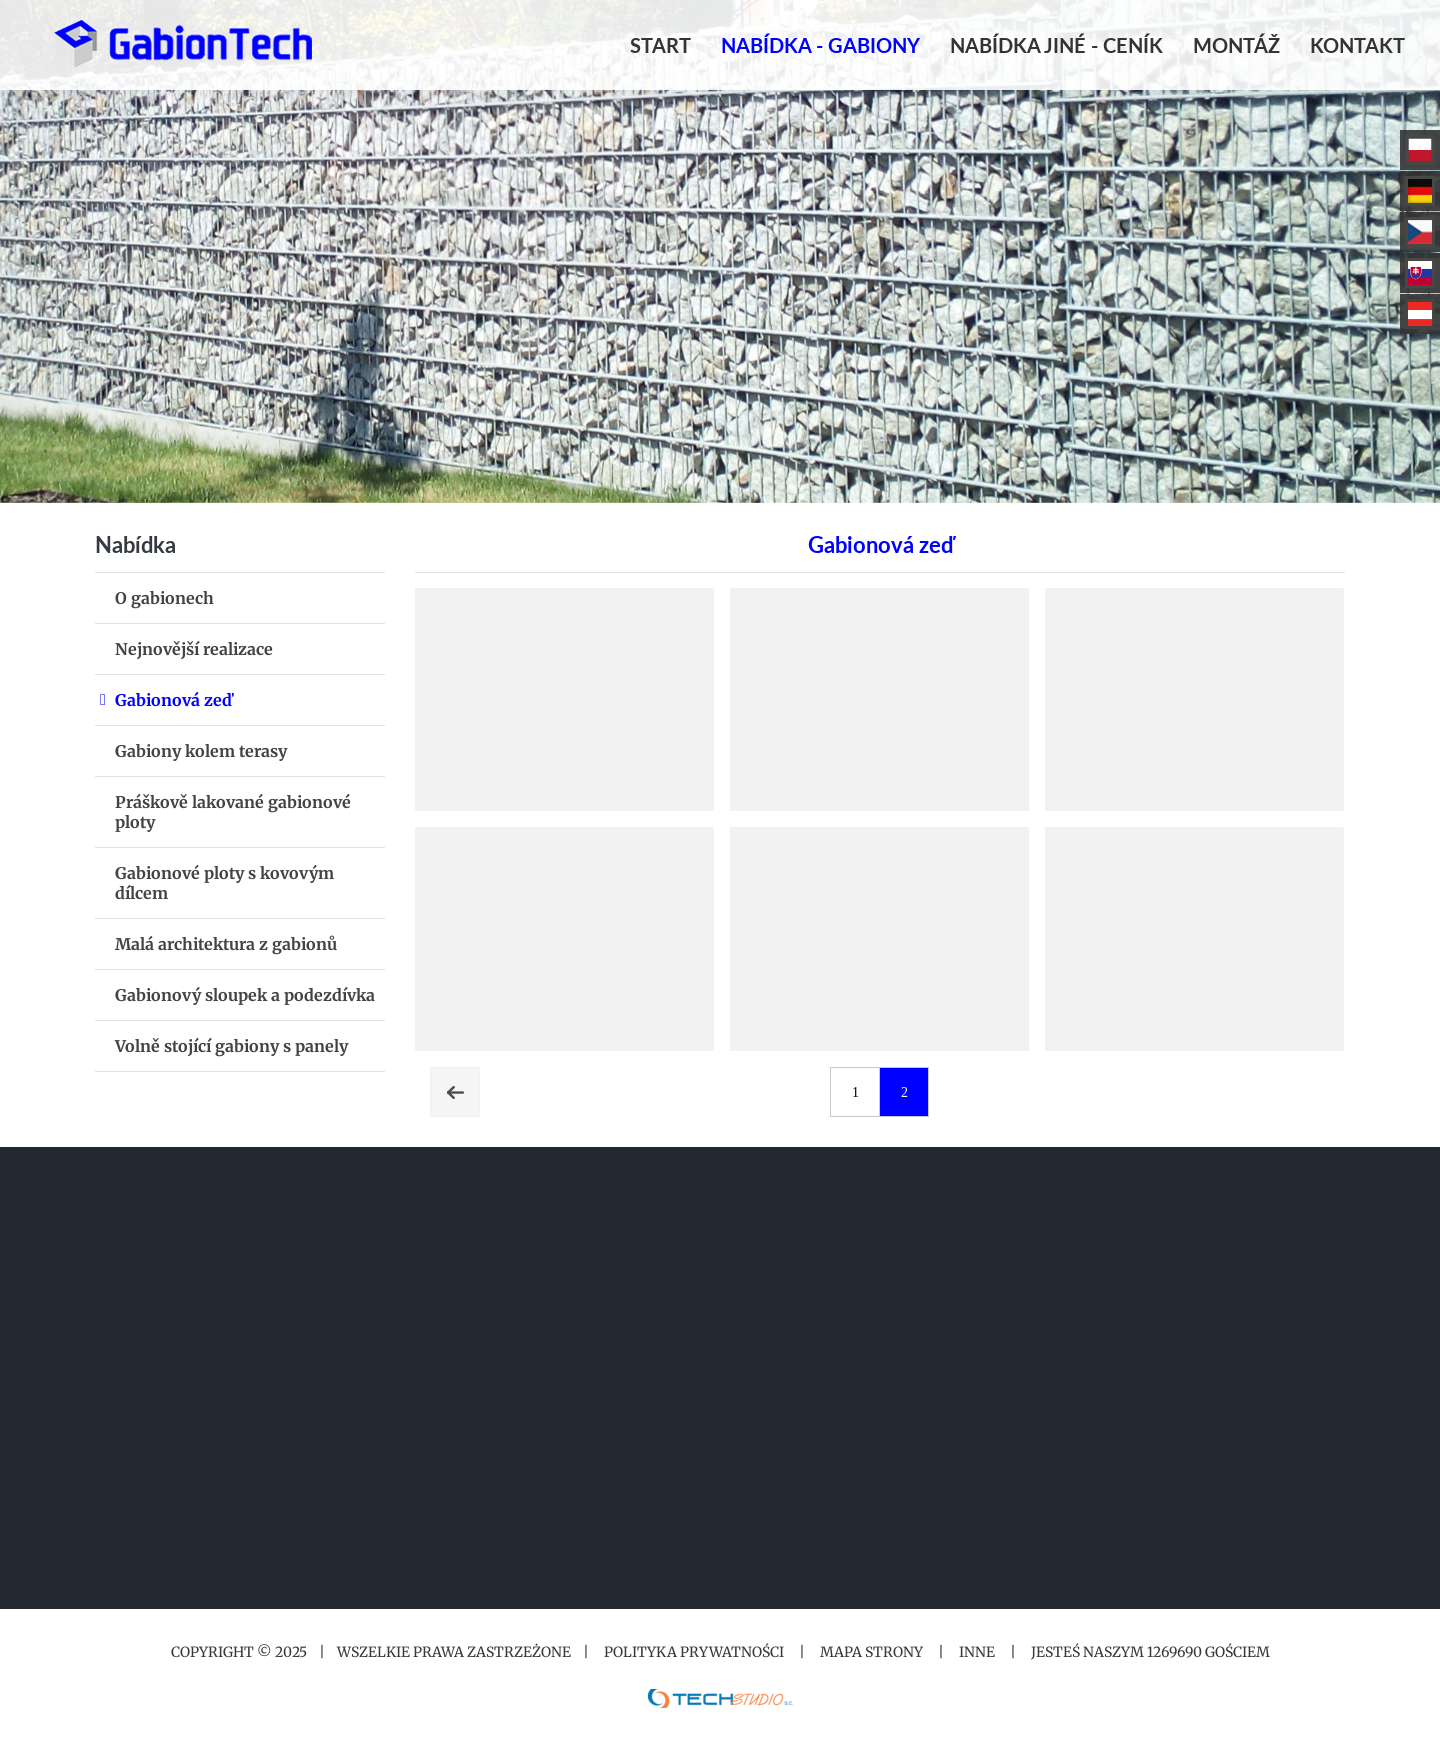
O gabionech (164, 598)
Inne (977, 1652)
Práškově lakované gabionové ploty (233, 812)
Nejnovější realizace (194, 649)
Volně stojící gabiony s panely (231, 1046)
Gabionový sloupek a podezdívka (245, 995)
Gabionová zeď (173, 700)
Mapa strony (871, 1652)
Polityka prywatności (694, 1652)
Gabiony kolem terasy (201, 751)
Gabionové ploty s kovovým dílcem (224, 883)
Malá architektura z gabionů (226, 944)
